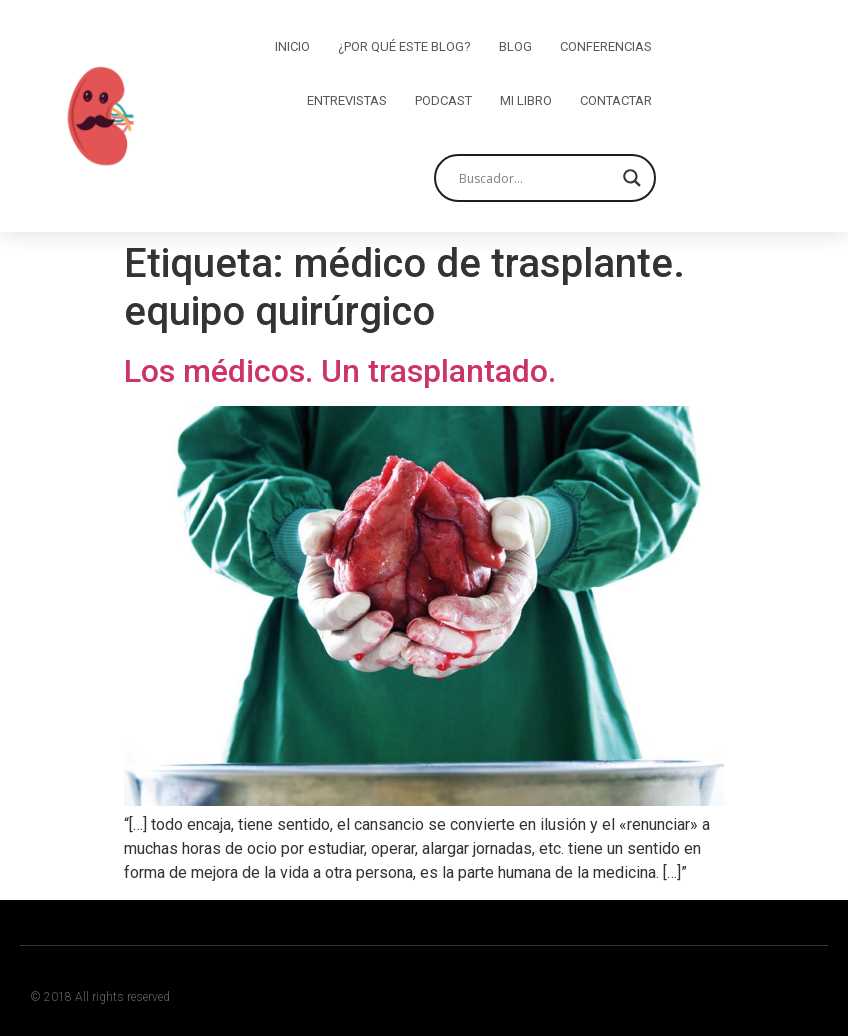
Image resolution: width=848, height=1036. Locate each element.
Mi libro (526, 100)
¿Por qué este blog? (404, 46)
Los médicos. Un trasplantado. (340, 371)
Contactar (616, 100)
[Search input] (536, 178)
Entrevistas (347, 100)
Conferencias (606, 46)
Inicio (292, 46)
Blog (515, 46)
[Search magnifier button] (632, 178)
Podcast (443, 100)
